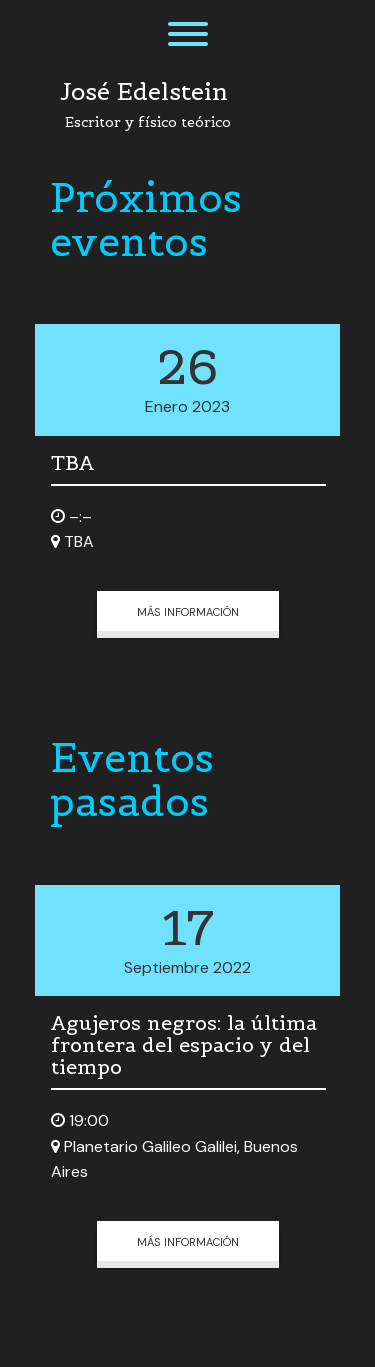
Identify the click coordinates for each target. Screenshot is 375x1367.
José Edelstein (144, 92)
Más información (188, 610)
